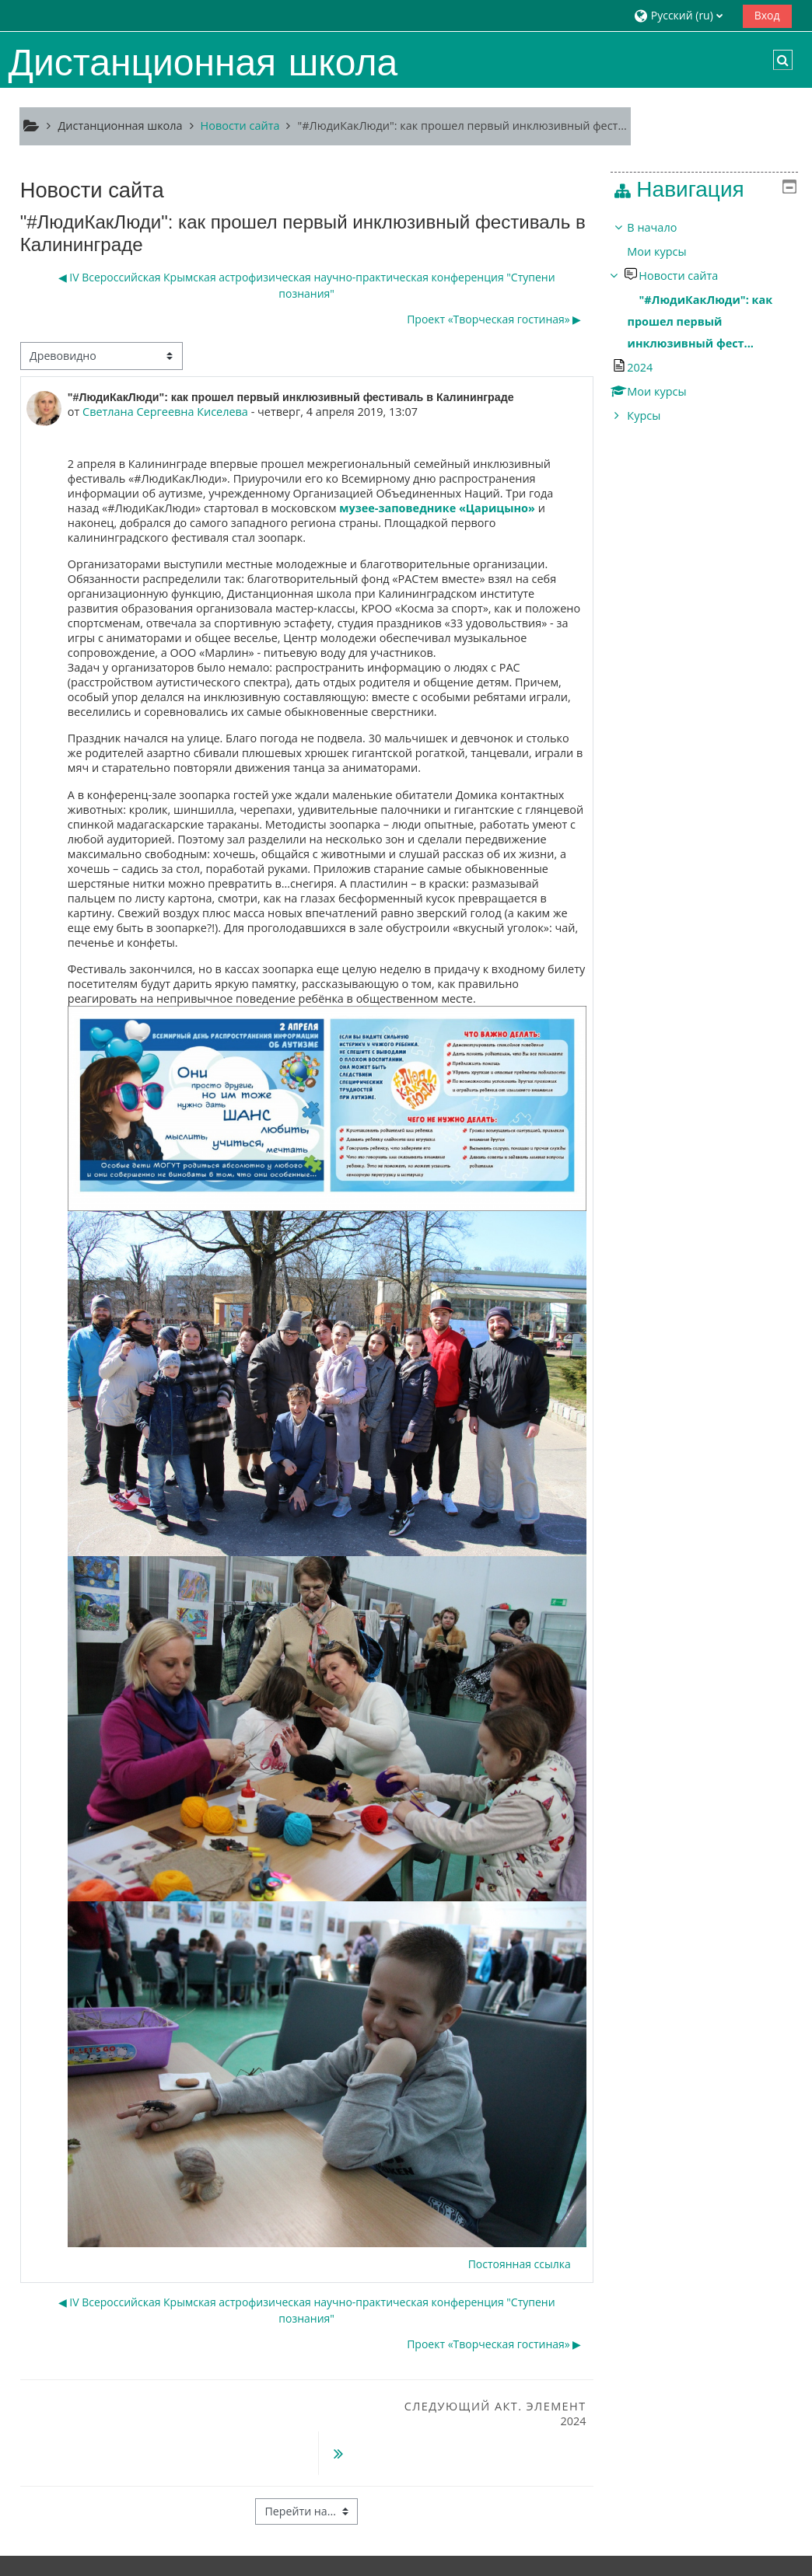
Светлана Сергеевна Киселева (165, 412)
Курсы (655, 415)
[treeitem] (710, 322)
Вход (767, 15)
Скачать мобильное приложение (374, 2560)
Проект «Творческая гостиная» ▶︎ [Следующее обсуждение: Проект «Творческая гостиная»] (494, 319)
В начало (663, 227)
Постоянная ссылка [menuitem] (519, 2264)
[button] (682, 15)
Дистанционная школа (120, 125)
